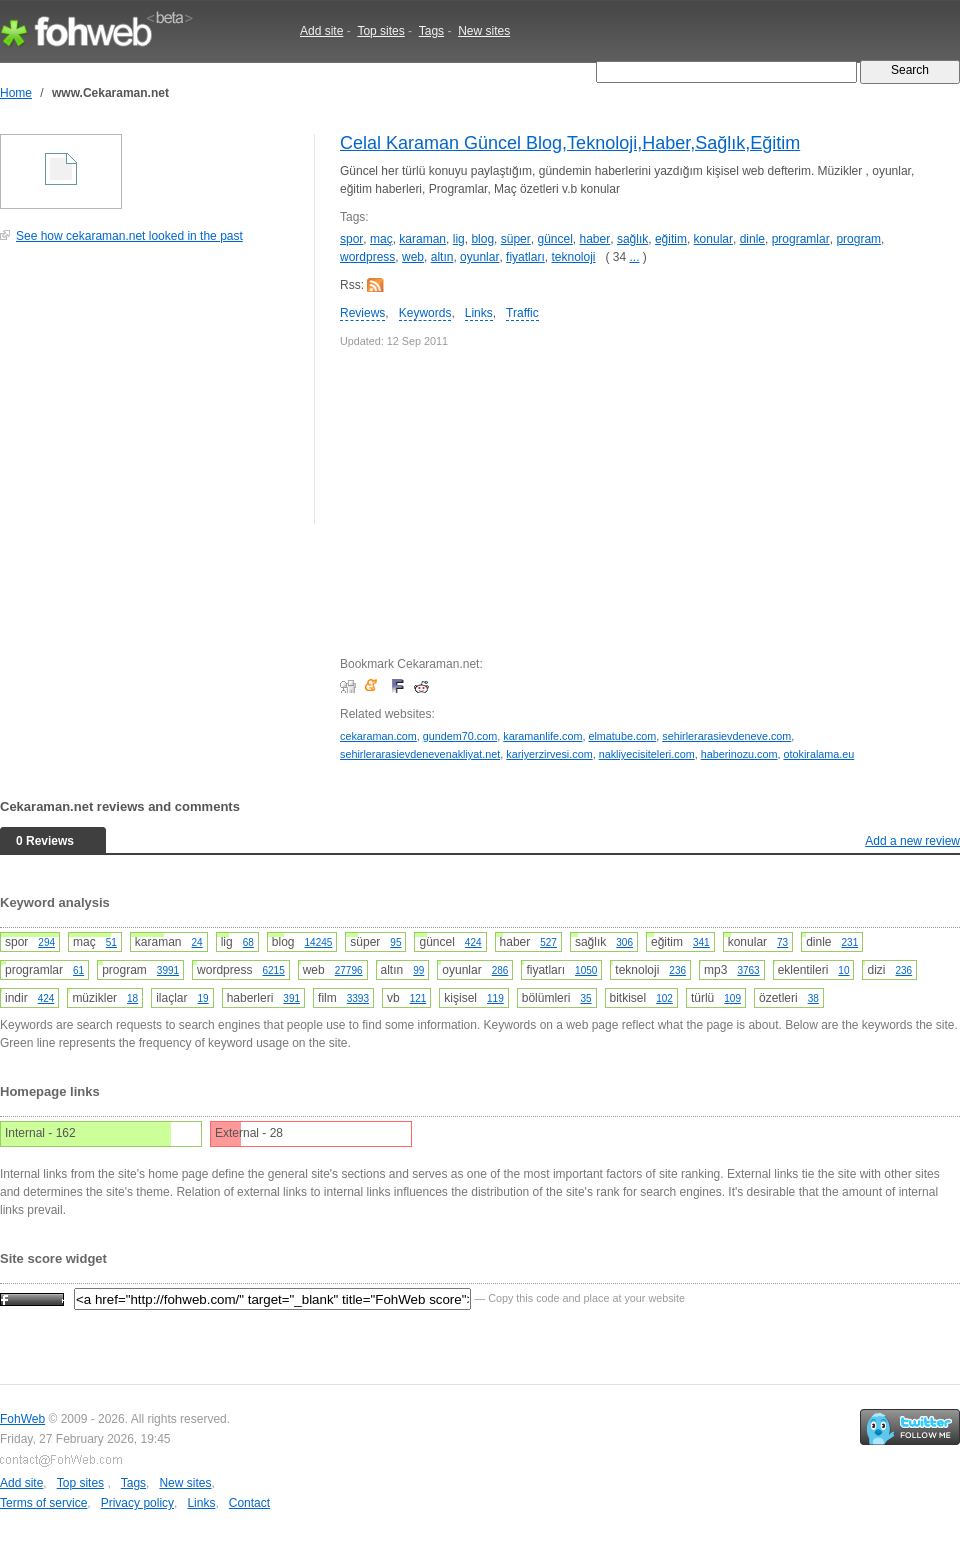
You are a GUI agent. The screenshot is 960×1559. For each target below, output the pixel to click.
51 (111, 942)
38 (813, 998)
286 (500, 970)
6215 (273, 970)
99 (418, 970)
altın (442, 257)
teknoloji (573, 257)
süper (516, 239)
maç (381, 239)
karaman (422, 239)
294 (46, 942)
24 (197, 942)
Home (16, 93)
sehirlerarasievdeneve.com (726, 736)
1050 (586, 970)
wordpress (367, 257)
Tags (431, 31)
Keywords (425, 313)
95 (395, 942)
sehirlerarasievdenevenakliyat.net (420, 754)
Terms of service (43, 1503)
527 (548, 942)
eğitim (671, 239)
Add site (321, 31)
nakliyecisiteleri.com (647, 754)
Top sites (380, 31)
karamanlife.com (542, 736)
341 (701, 942)
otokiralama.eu (818, 754)
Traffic (522, 313)
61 (78, 970)
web (413, 257)
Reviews (362, 313)
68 (248, 942)
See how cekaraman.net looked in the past (129, 236)
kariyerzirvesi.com (549, 754)
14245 (319, 942)
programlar (801, 239)
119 (495, 998)
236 (677, 970)
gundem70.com (460, 736)
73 (782, 942)
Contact (249, 1503)
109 (732, 998)
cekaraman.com (378, 736)
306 (624, 942)
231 (850, 942)
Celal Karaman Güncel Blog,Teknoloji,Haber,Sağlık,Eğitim (570, 143)
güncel (554, 239)
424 (473, 942)
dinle (752, 239)
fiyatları (525, 257)
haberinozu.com (739, 754)
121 (418, 998)
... (635, 257)
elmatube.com (622, 736)
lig (459, 239)
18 (132, 998)
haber (595, 239)
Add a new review (912, 841)
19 (203, 998)
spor (351, 239)
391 (291, 998)
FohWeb (22, 1419)
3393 (358, 998)
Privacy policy (137, 1503)
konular (713, 239)
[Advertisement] (150, 394)
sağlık (632, 239)
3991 (168, 970)
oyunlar (479, 257)
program (858, 239)
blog (482, 239)
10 (843, 970)
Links (479, 313)
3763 (748, 970)
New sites (484, 31)
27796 (349, 970)
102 (664, 998)
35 (585, 998)
